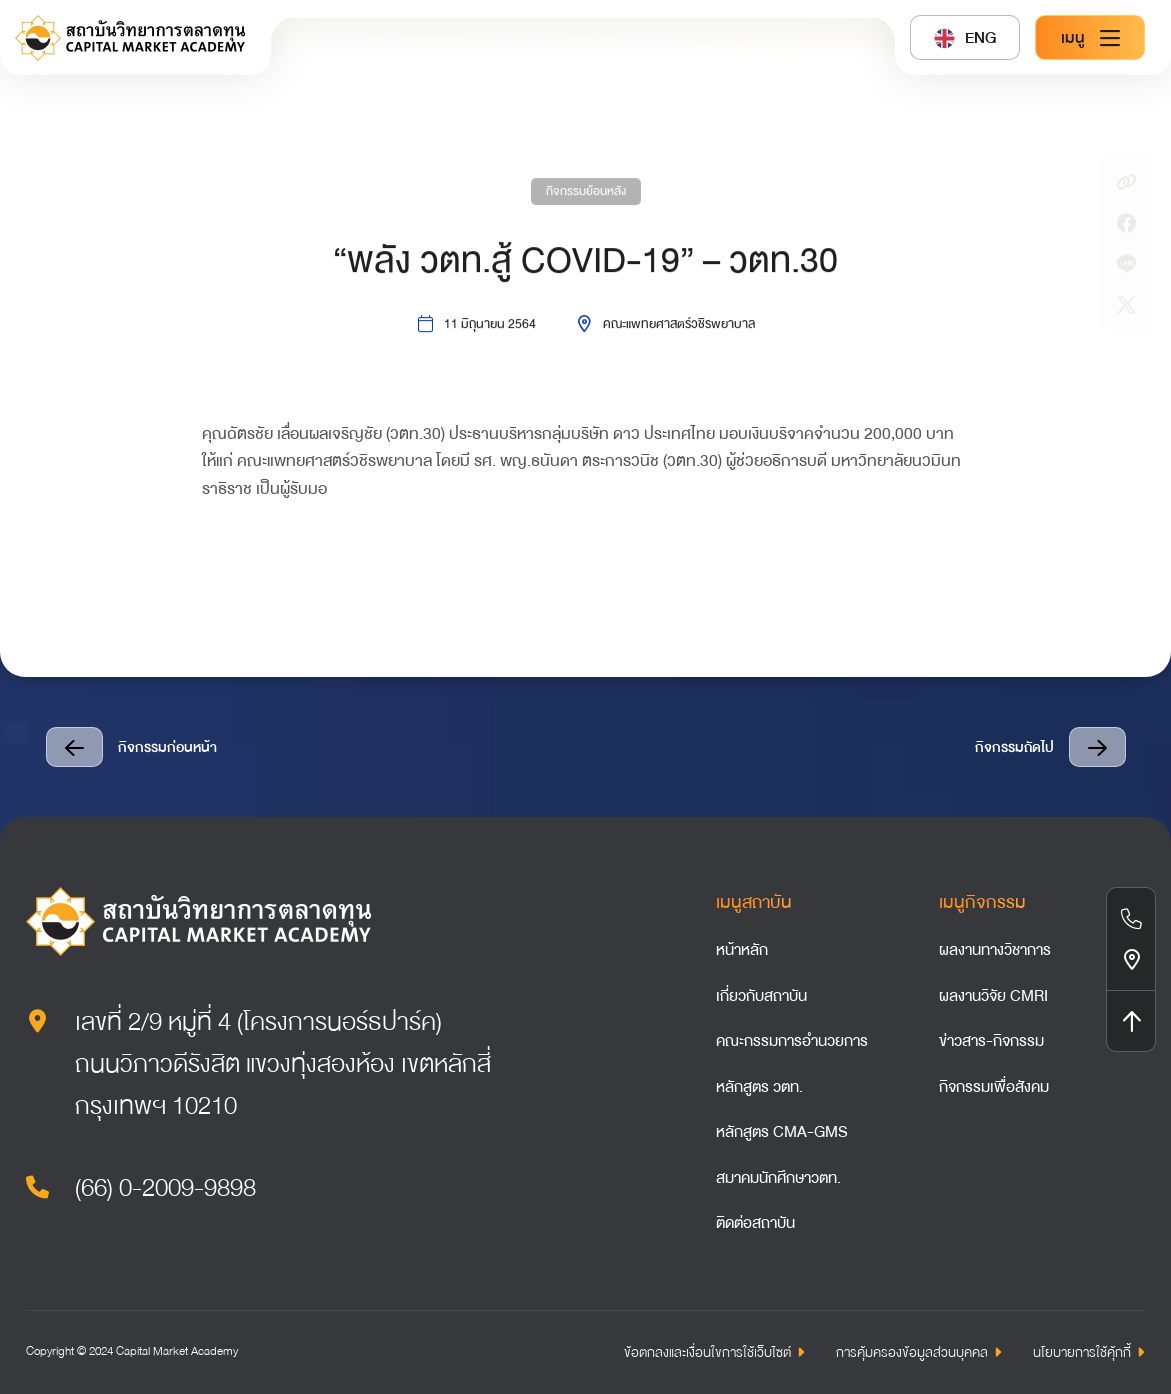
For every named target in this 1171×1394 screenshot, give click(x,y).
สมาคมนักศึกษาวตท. (778, 1178)
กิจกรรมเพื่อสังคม (994, 1087)
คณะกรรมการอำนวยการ (792, 1041)
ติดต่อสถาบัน (755, 1223)
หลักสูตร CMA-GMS (782, 1132)
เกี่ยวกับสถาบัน (761, 996)
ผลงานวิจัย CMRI (993, 996)
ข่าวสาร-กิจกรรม (991, 1041)
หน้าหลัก (742, 950)
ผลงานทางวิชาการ (995, 950)
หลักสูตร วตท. (759, 1087)
